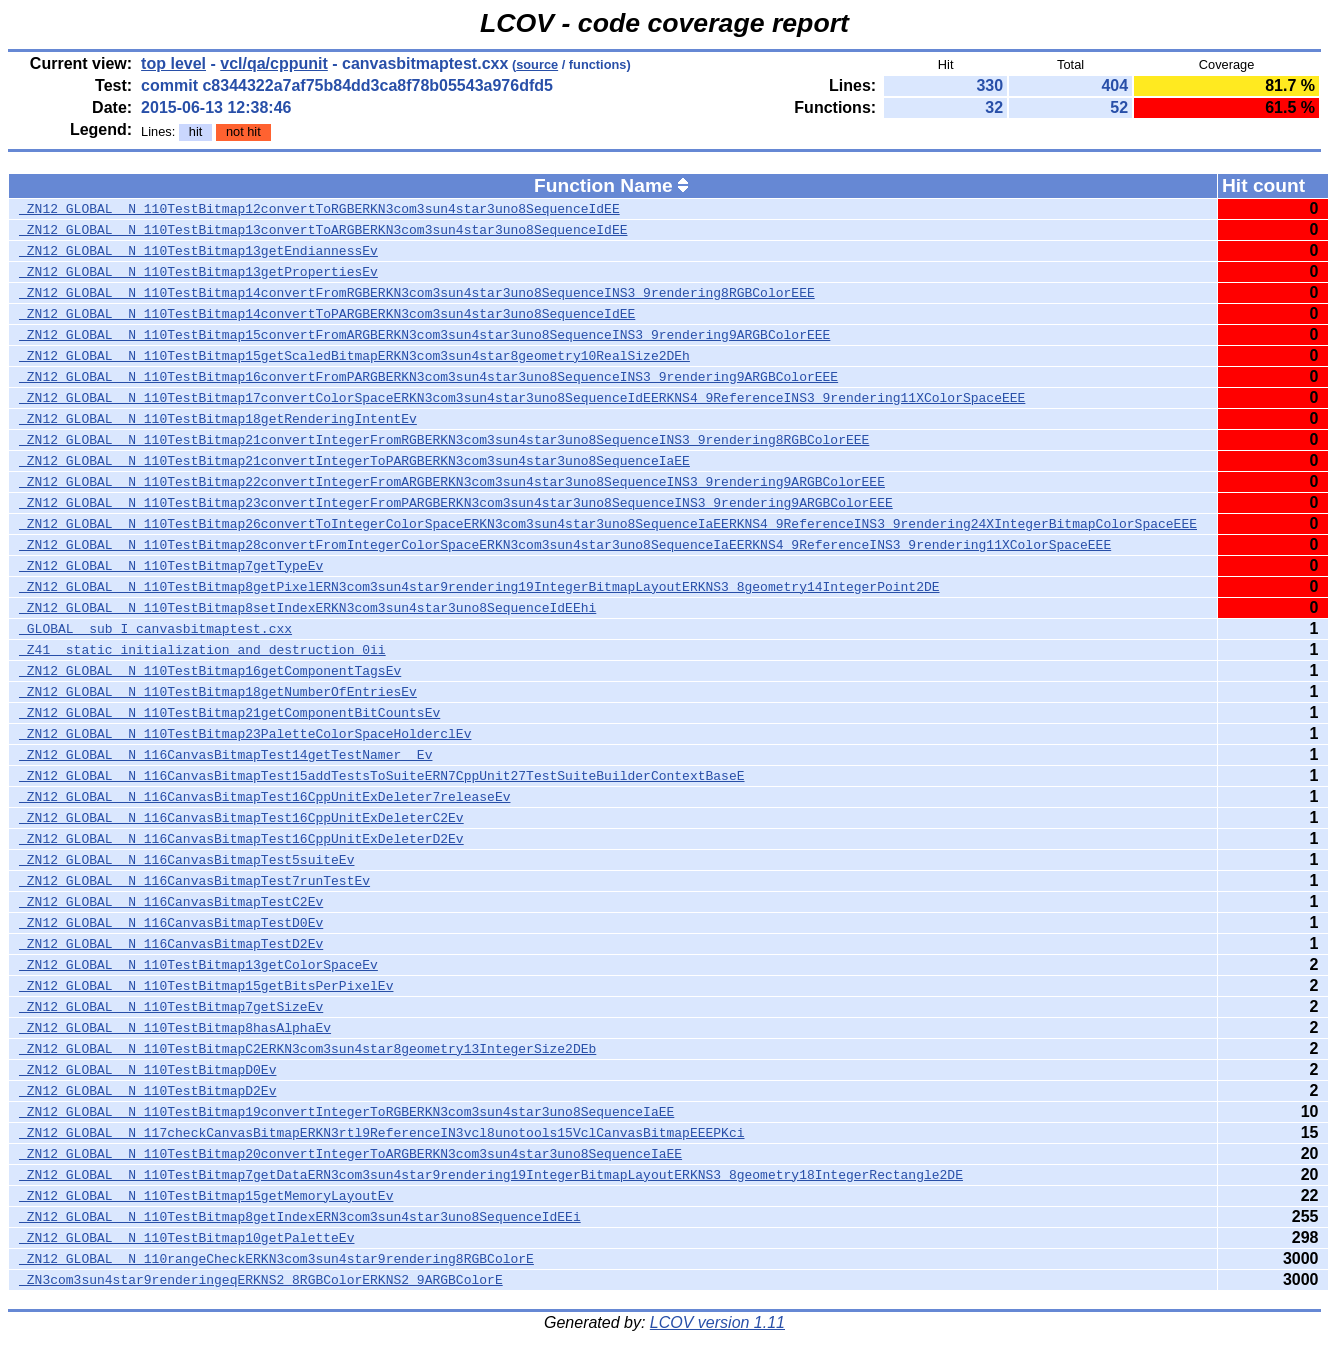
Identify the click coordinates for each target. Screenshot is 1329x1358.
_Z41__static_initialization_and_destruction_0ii (202, 650)
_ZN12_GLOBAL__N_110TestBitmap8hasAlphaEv (175, 1028)
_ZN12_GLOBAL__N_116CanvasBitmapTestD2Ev (171, 944)
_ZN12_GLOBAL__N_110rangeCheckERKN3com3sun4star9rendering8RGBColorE (276, 1259)
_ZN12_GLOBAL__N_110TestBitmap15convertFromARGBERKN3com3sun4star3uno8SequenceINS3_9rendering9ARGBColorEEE (424, 335)
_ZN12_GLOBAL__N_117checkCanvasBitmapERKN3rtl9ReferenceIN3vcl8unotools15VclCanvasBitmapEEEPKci (381, 1133)
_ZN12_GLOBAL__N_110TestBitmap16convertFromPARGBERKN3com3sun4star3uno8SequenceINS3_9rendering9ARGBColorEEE (428, 377)
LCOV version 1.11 (717, 1322)
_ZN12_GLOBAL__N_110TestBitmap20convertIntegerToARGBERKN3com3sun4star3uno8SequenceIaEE (350, 1154)
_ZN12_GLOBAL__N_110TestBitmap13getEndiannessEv (198, 251)
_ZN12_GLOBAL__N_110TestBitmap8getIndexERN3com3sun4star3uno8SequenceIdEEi (300, 1217)
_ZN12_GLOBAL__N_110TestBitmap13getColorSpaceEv (198, 965)
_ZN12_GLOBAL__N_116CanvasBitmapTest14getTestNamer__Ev (225, 755)
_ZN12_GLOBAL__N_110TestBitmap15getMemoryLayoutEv (206, 1196)
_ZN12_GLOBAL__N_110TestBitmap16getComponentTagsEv (210, 671)
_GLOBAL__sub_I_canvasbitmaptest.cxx (155, 629)
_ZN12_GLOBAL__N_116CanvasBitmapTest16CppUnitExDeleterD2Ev (241, 839)
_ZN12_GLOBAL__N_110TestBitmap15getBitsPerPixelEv (206, 986)
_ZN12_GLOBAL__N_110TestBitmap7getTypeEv (171, 566)
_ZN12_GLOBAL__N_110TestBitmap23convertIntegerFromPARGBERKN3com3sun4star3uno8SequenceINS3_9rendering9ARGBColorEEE (456, 503)
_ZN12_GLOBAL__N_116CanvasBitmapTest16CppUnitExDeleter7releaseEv (264, 797)
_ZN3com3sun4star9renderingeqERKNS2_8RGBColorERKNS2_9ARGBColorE (261, 1280)
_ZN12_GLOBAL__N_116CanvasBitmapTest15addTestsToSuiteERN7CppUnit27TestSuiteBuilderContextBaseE (381, 776)
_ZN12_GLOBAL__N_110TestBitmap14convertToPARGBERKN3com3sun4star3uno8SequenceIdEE (327, 314)
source (537, 64)
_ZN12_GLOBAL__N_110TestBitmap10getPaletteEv (186, 1238)
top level (173, 63)
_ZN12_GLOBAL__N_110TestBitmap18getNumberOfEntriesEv (218, 692)
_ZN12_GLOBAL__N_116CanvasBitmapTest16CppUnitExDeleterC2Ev (241, 818)
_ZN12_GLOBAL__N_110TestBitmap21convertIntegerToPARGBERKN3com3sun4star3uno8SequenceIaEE (354, 461)
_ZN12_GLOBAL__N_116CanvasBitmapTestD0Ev (171, 923)
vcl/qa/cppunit (274, 63)
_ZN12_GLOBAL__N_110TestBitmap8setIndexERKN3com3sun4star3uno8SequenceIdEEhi (307, 608)
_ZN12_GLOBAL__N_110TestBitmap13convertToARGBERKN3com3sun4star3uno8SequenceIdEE (323, 230)
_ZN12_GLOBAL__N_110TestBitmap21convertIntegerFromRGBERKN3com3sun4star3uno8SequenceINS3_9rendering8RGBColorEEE (444, 440)
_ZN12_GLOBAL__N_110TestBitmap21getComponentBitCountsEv (229, 713)
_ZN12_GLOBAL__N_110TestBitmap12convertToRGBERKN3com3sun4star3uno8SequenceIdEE (319, 209)
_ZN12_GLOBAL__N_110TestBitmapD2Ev (147, 1091)
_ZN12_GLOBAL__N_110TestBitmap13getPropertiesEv (198, 272)
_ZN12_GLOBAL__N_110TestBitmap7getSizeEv (171, 1007)
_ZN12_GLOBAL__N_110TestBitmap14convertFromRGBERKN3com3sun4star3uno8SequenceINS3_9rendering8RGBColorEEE (417, 293)
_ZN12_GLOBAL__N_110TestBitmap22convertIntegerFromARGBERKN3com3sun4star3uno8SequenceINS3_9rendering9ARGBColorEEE (452, 482)
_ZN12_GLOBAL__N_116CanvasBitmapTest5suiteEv (186, 860)
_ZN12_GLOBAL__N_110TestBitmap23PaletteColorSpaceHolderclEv (245, 734)
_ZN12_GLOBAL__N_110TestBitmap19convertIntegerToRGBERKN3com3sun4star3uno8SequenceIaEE (346, 1112)
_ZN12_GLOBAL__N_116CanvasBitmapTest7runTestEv (194, 881)
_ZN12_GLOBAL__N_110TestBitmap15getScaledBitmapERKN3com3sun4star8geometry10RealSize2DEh (354, 356)
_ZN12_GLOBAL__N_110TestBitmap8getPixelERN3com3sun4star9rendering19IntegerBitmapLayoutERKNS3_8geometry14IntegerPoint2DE (479, 587)
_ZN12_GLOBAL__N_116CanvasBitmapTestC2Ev (171, 902)
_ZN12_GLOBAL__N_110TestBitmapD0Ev (147, 1070)
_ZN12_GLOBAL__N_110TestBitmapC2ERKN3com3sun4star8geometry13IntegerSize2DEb (307, 1049)
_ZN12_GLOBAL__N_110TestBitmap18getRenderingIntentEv (218, 419)
